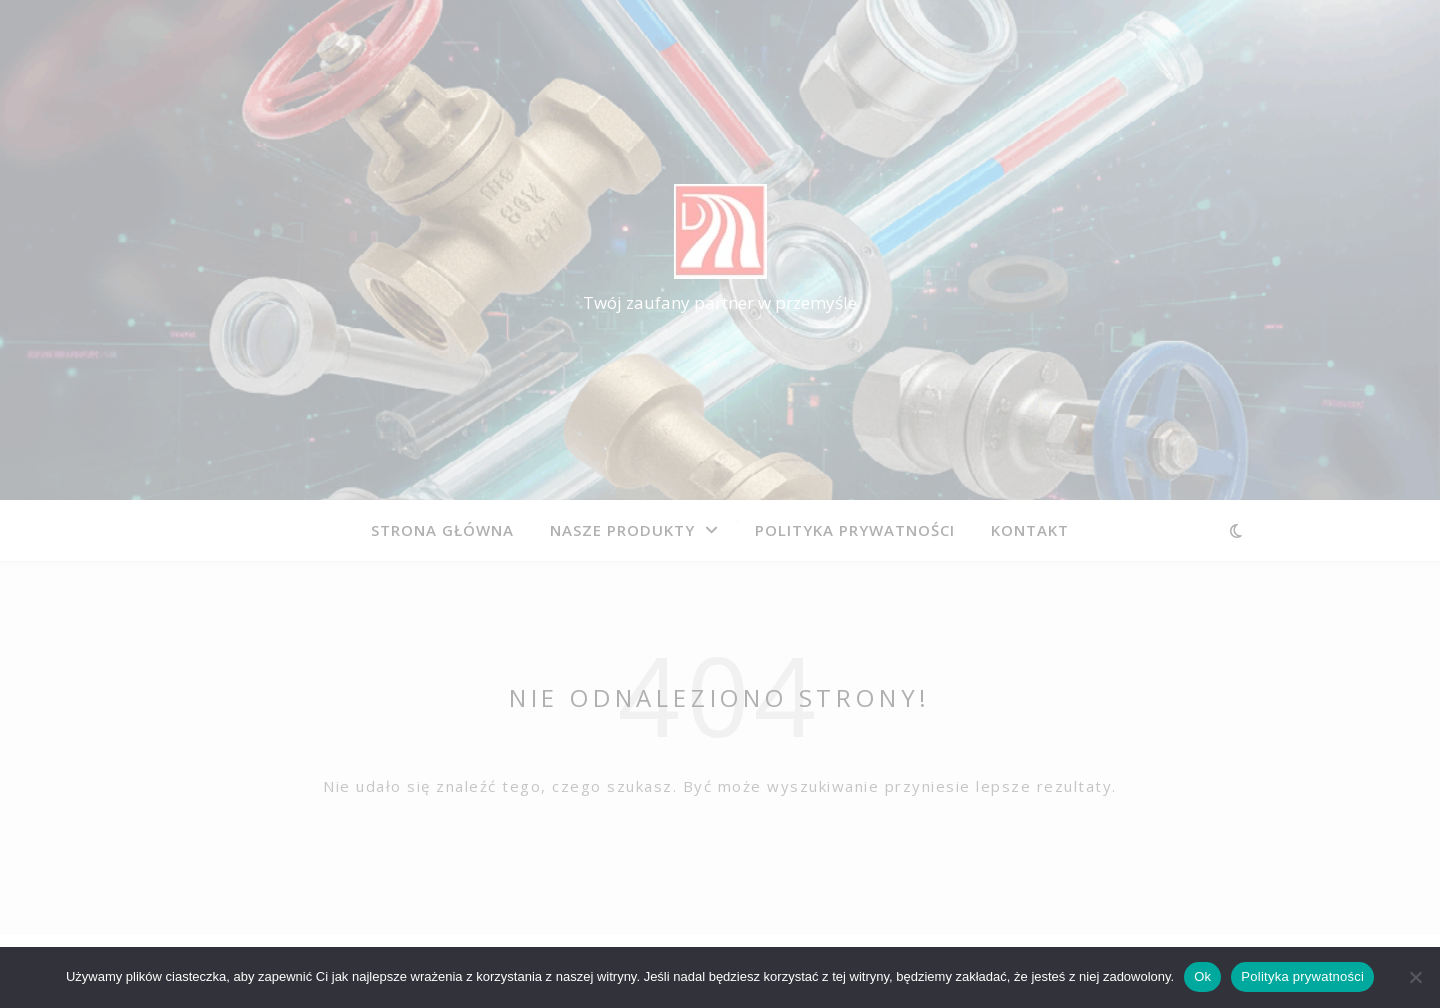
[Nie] (1415, 977)
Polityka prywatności (1302, 976)
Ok (1202, 976)
